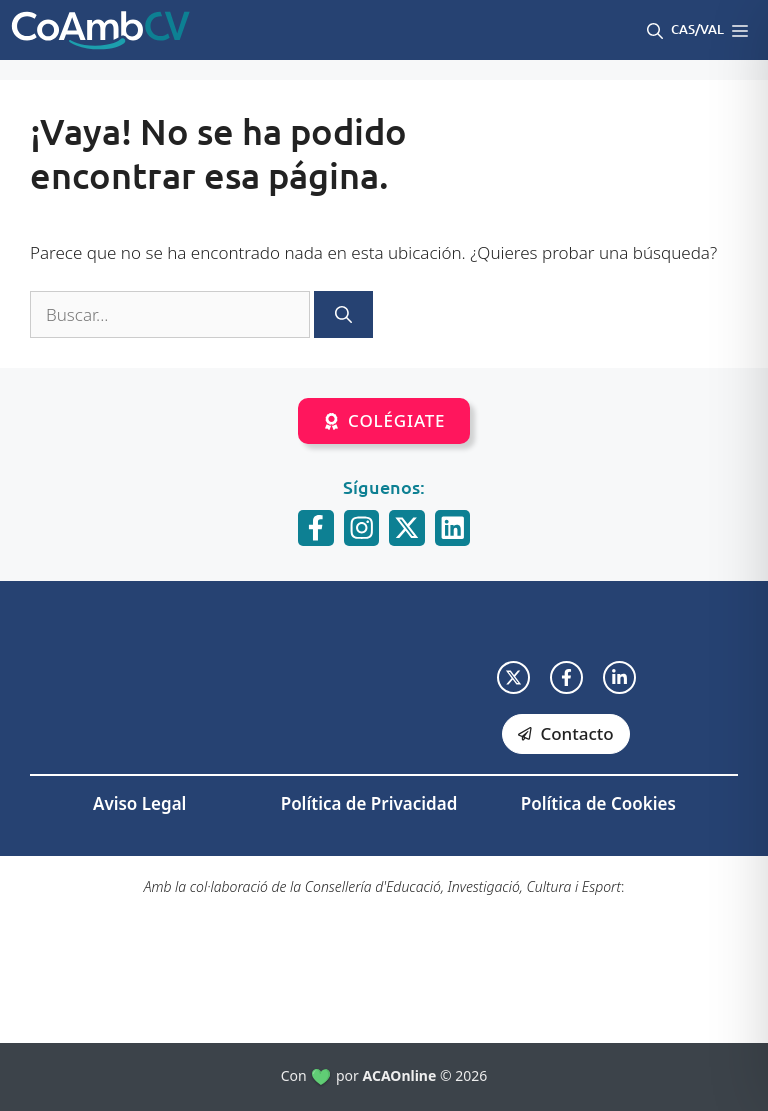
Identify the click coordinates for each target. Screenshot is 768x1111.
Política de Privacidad (369, 803)
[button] (655, 30)
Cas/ (685, 29)
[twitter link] (513, 677)
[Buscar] (343, 315)
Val (712, 29)
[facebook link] (566, 677)
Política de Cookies (598, 803)
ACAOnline (400, 1075)
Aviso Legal (139, 803)
